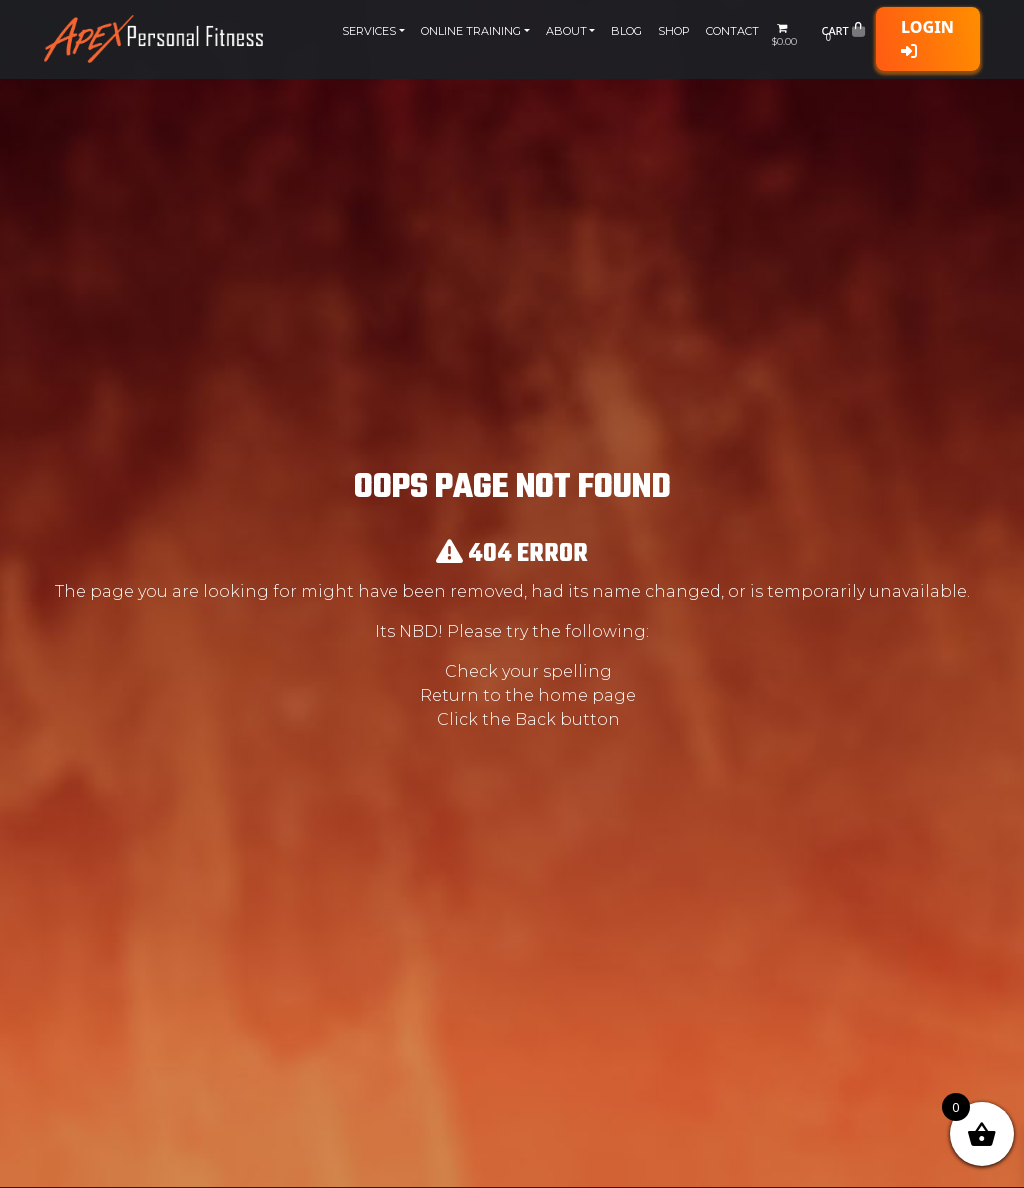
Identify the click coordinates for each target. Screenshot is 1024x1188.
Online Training (471, 31)
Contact (732, 31)
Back (535, 719)
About (566, 31)
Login (927, 37)
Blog (626, 31)
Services (369, 31)
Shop (674, 31)
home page (587, 695)
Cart (842, 35)
